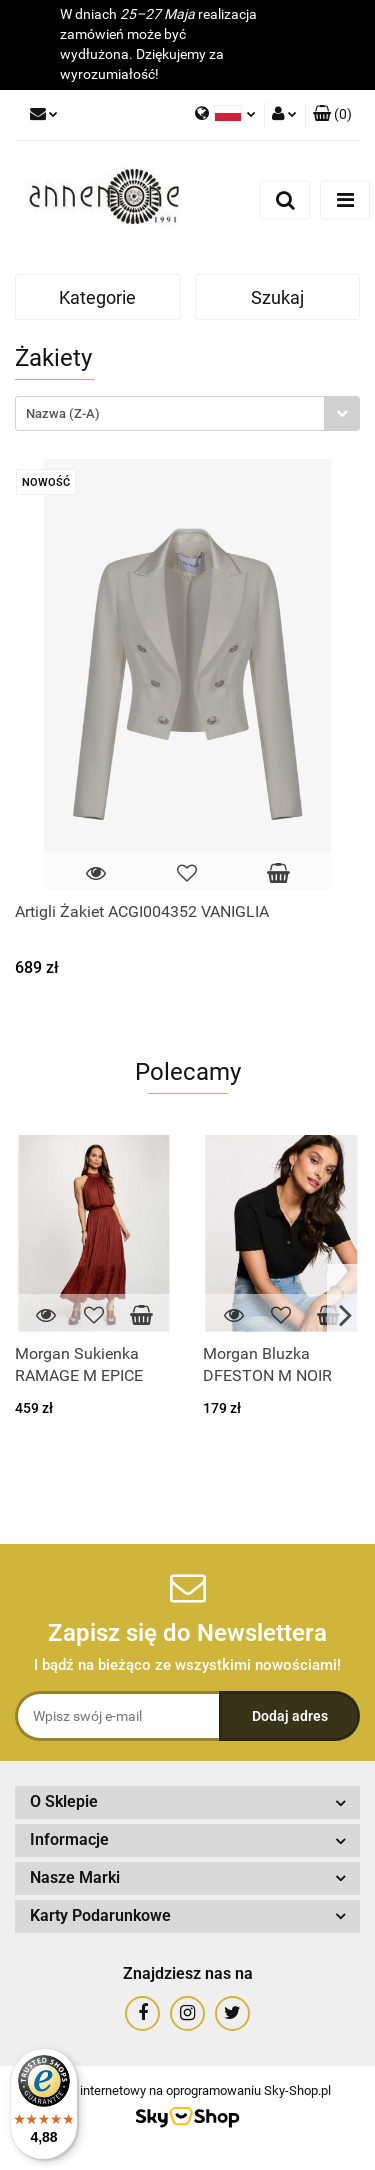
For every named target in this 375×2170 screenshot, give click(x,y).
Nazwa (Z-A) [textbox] (63, 413)
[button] (332, 115)
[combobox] (187, 413)
